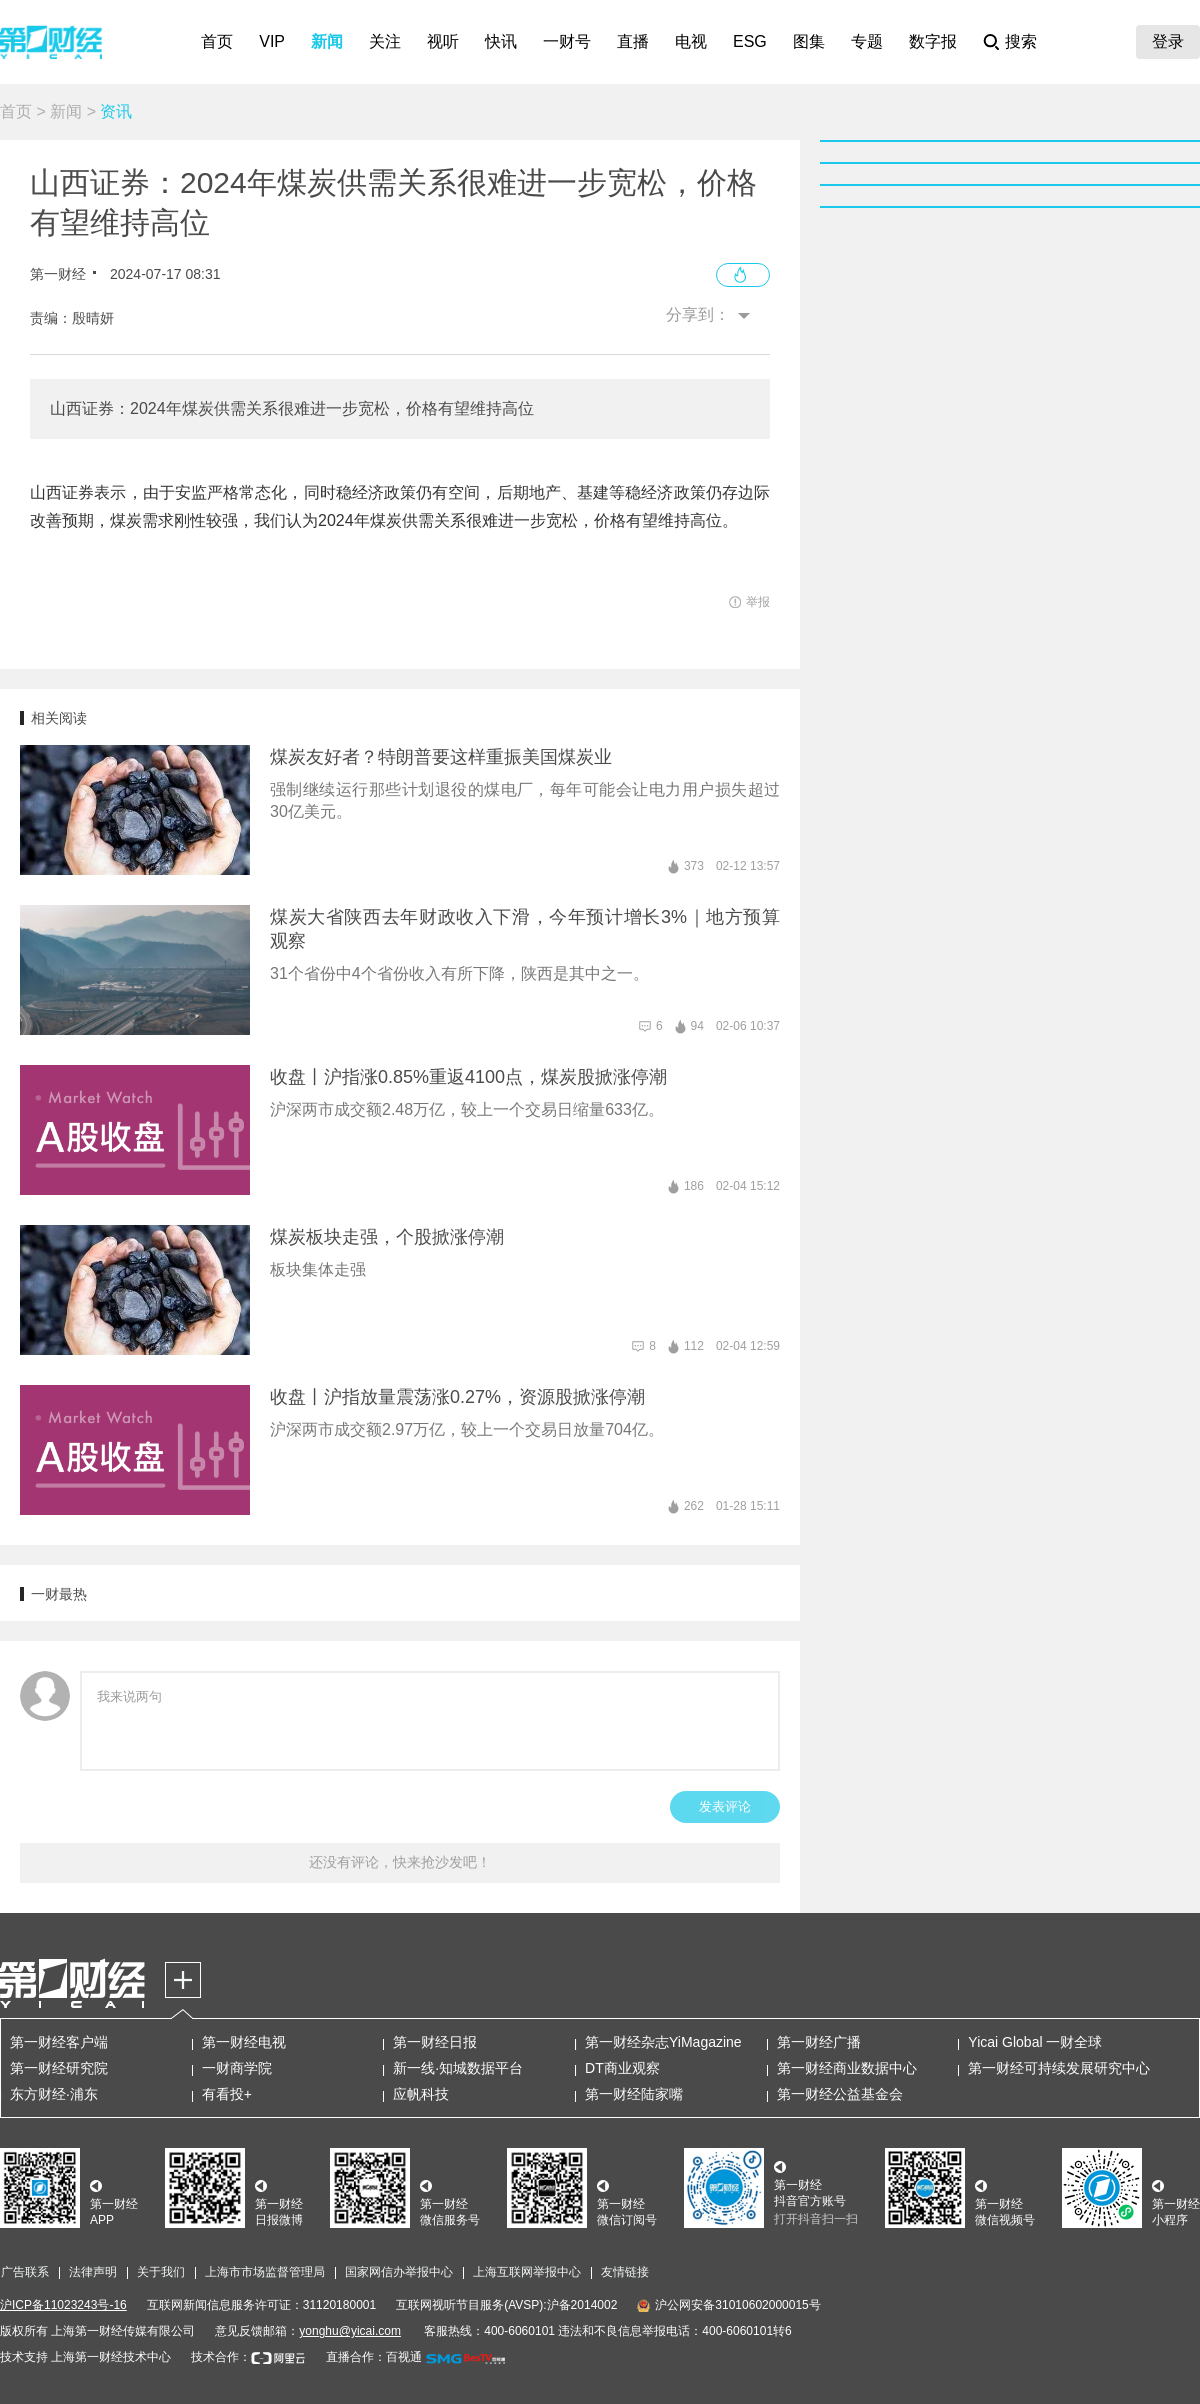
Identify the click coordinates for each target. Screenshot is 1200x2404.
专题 (867, 41)
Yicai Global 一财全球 (1035, 2042)
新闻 (327, 41)
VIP (272, 41)
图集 (809, 41)
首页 (217, 41)
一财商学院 (237, 2068)
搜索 (1021, 41)
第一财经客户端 (59, 2042)
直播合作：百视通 (374, 2357)
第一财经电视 (244, 2042)
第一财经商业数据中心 (847, 2068)
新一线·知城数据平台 (458, 2068)
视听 (443, 41)
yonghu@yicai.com (350, 2331)
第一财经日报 (435, 2042)
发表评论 (725, 1806)
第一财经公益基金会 (840, 2094)
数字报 (933, 41)
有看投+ (227, 2094)
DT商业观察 (622, 2068)
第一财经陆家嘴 (634, 2094)
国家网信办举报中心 (399, 2272)
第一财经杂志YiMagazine (663, 2042)
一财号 (567, 41)
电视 (691, 41)
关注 (385, 41)
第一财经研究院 (59, 2068)
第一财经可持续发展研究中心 (1059, 2068)
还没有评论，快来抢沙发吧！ (400, 1862)
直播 (633, 41)
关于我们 (161, 2272)
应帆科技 (421, 2094)
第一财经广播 (819, 2042)
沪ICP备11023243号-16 (63, 2305)
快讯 (501, 41)
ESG (750, 41)
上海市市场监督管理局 (265, 2272)
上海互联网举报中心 (527, 2272)
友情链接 (625, 2272)
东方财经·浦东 (54, 2094)
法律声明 (93, 2272)
